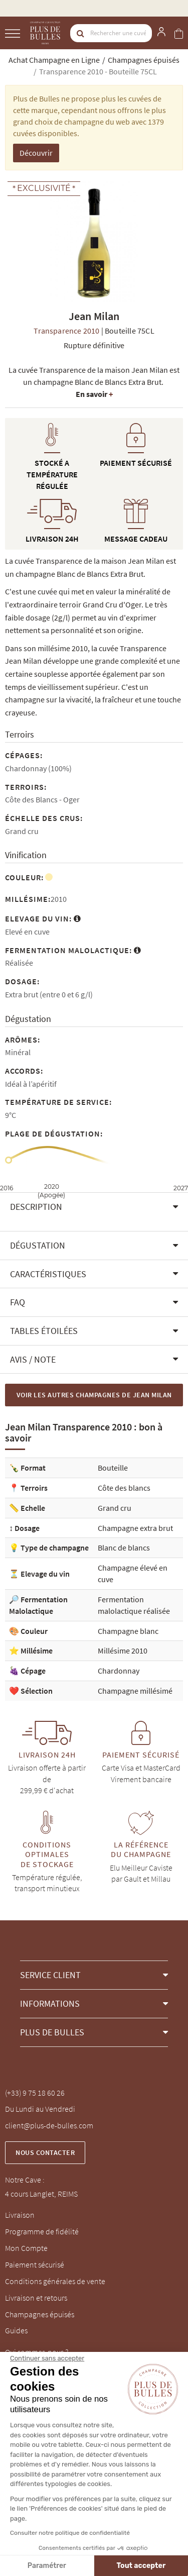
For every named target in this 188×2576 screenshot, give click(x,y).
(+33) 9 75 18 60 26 (35, 2093)
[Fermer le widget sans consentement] (47, 2358)
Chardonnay (118, 1671)
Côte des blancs (124, 1488)
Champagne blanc (128, 1631)
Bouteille (113, 1468)
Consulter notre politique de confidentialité (70, 2532)
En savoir (94, 394)
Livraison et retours (36, 2298)
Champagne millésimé (135, 1691)
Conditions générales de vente (55, 2281)
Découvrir (36, 153)
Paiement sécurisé (34, 2264)
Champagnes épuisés (39, 2314)
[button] (94, 1207)
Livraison (20, 2215)
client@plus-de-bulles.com (49, 2125)
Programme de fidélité (42, 2231)
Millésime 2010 (122, 1650)
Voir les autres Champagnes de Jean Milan (94, 1394)
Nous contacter (45, 2152)
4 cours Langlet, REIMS (41, 2194)
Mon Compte (26, 2248)
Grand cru (114, 1508)
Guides (16, 2330)
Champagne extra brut (135, 1528)
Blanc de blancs (124, 1547)
